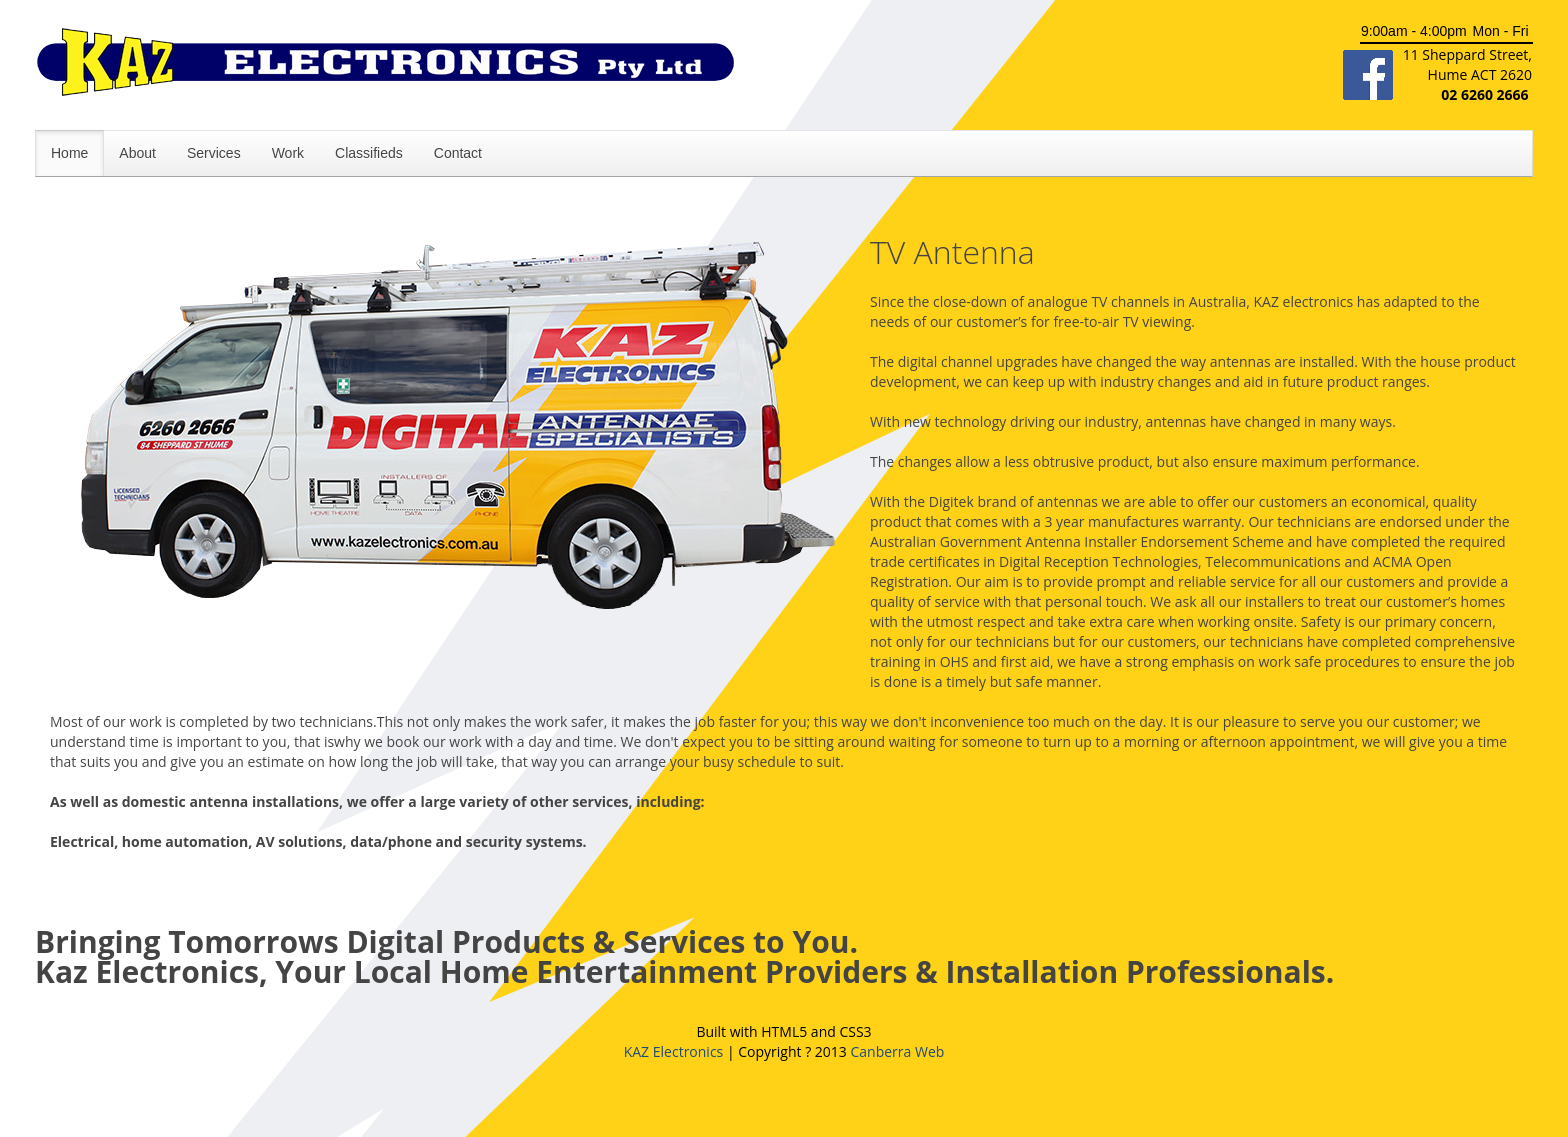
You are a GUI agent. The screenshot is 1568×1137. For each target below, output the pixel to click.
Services (214, 153)
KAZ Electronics (674, 1051)
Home (69, 153)
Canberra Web (897, 1051)
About (137, 153)
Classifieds (369, 153)
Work (288, 153)
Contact (458, 153)
